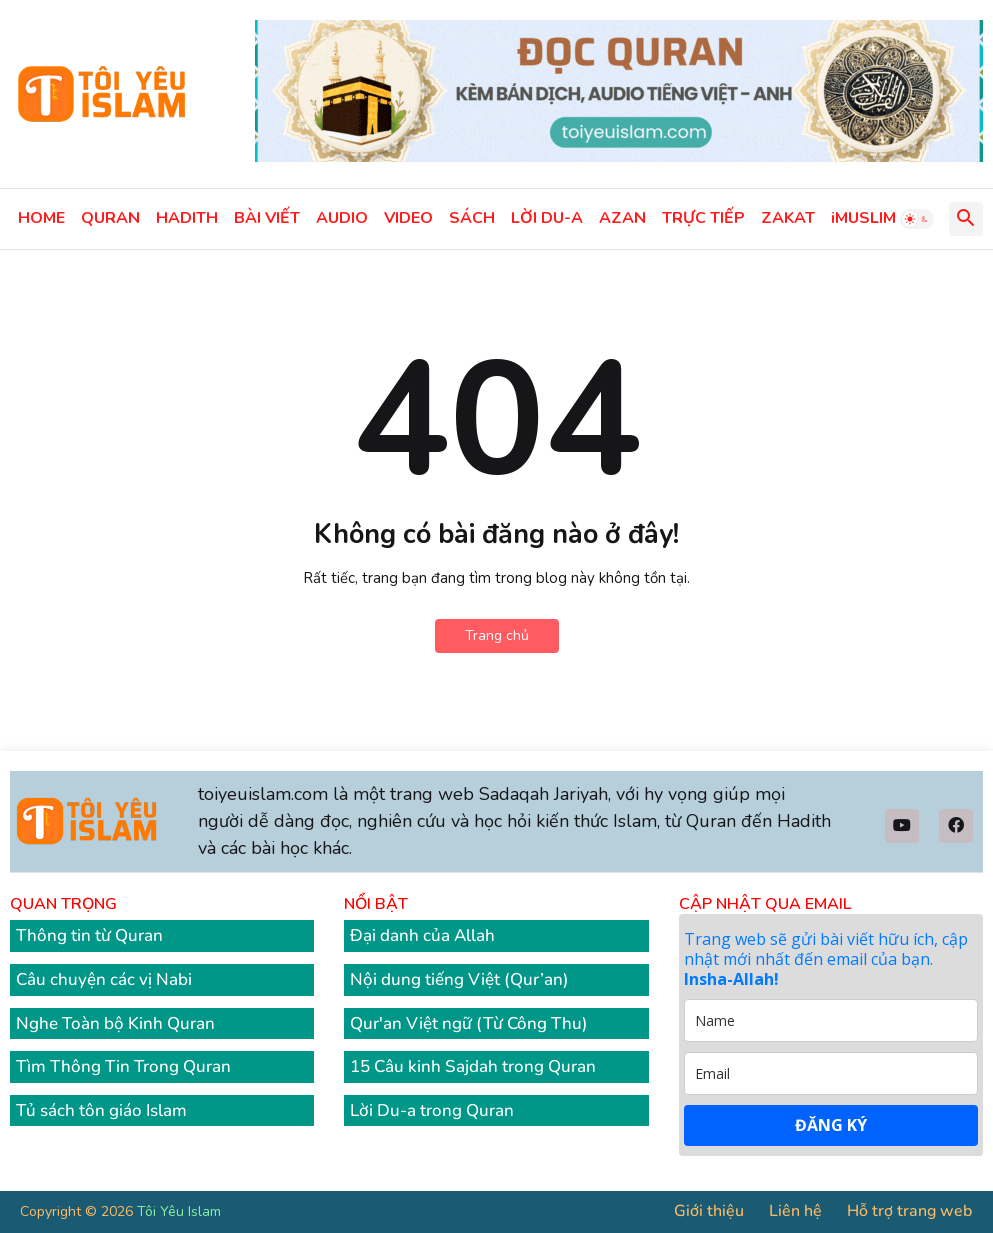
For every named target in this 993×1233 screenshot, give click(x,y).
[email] (831, 1073)
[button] (917, 219)
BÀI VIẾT (267, 218)
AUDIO (342, 218)
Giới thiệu (709, 1211)
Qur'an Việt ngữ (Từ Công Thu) (469, 1023)
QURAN (110, 218)
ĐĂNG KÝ (831, 1125)
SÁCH (472, 218)
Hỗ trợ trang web (909, 1211)
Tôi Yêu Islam (179, 1211)
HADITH (187, 218)
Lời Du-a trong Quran (432, 1110)
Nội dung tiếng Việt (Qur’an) (459, 979)
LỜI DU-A (547, 218)
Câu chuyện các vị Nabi (104, 979)
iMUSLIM (863, 218)
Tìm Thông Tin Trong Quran (123, 1066)
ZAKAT (788, 218)
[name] (831, 1020)
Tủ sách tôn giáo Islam (101, 1110)
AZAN (622, 218)
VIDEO (408, 218)
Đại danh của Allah (422, 935)
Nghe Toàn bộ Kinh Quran (115, 1023)
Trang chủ (497, 635)
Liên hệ (795, 1211)
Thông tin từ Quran (89, 935)
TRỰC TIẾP (703, 218)
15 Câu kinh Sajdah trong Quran (473, 1066)
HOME (41, 218)
